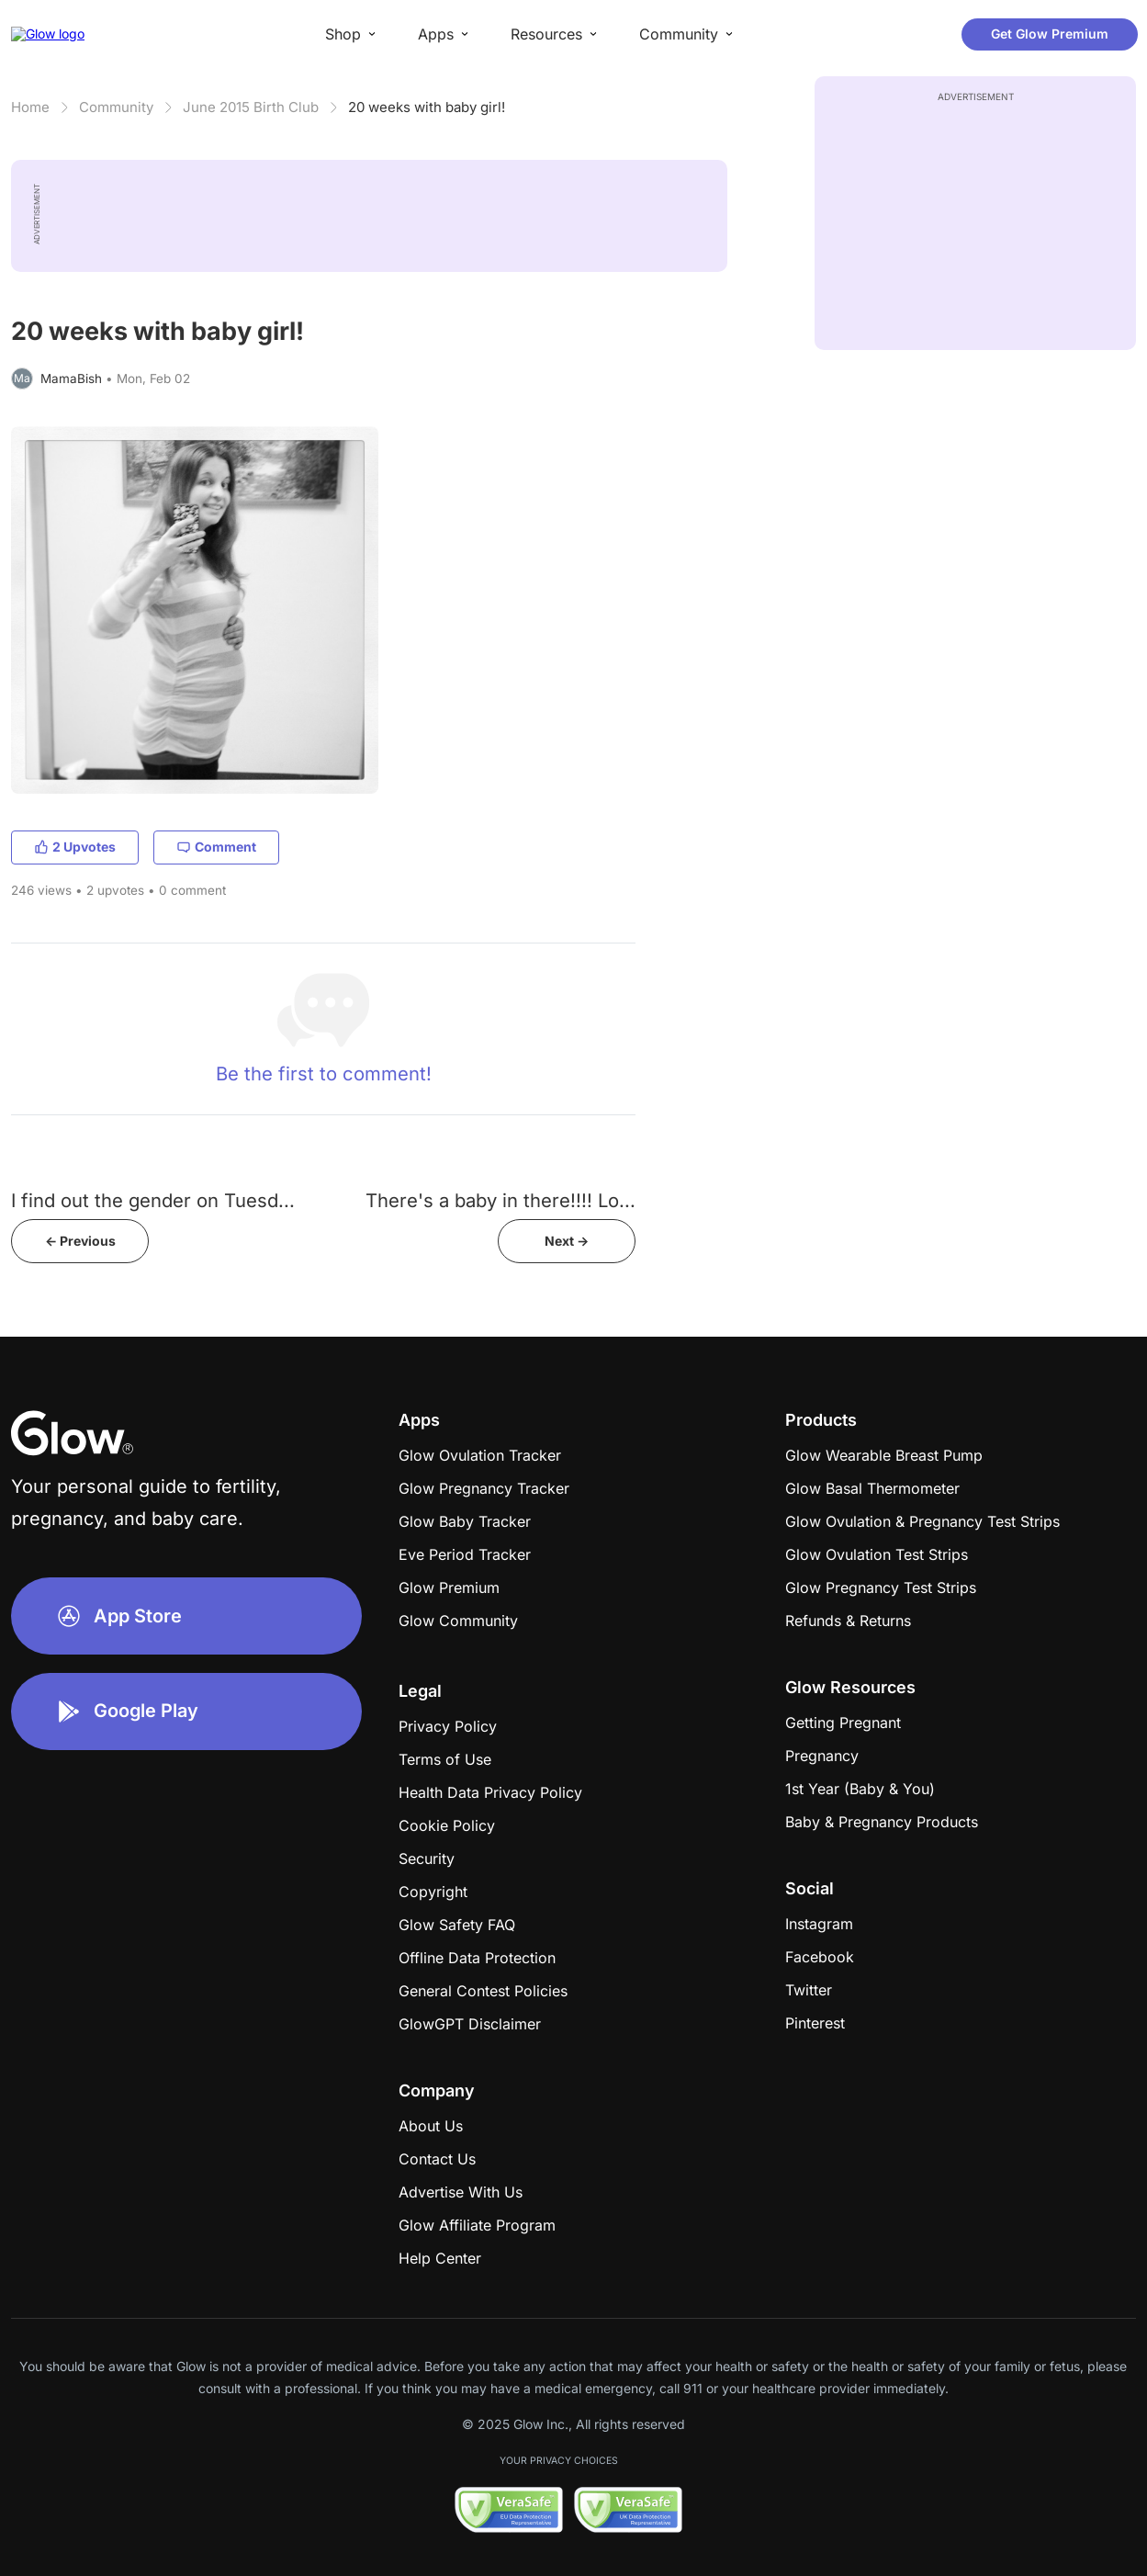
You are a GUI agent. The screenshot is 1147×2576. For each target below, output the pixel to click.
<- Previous (80, 1240)
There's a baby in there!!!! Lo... (500, 1200)
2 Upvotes (75, 846)
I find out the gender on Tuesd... (153, 1200)
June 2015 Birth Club (251, 107)
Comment (216, 846)
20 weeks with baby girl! (426, 107)
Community (116, 107)
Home (30, 107)
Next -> (567, 1240)
